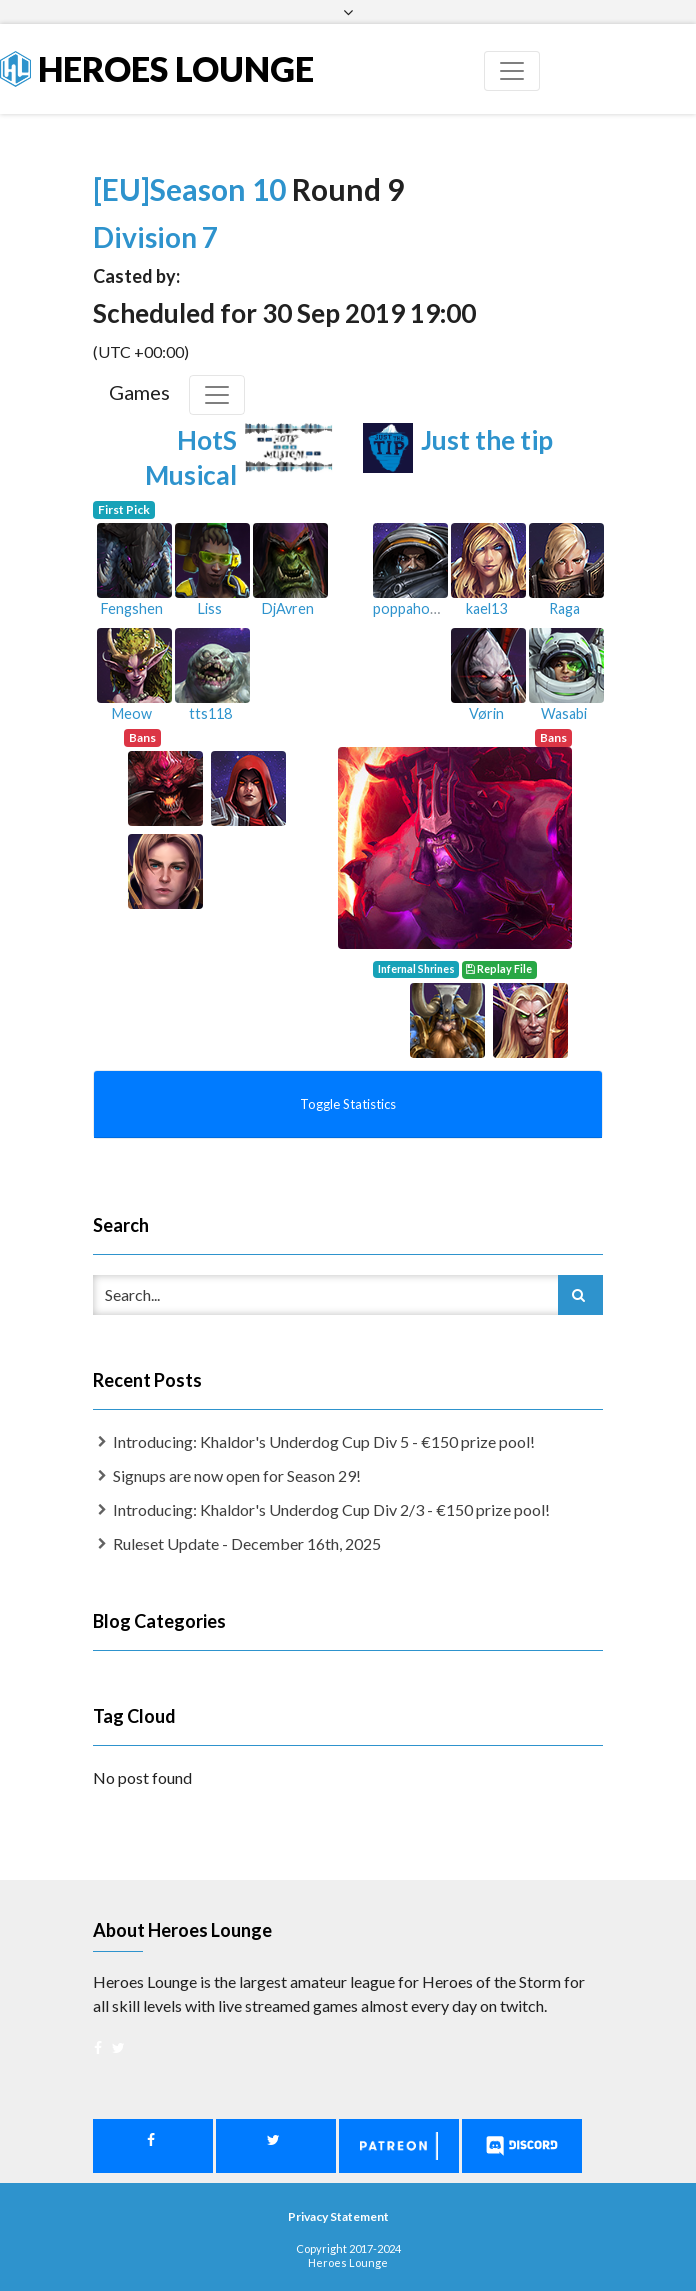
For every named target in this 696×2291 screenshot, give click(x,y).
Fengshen (132, 608)
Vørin (486, 713)
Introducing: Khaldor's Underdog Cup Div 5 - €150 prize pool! (324, 1441)
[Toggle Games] (217, 395)
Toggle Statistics (348, 1104)
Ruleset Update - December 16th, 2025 (247, 1543)
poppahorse (412, 608)
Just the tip (487, 440)
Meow (132, 713)
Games (139, 392)
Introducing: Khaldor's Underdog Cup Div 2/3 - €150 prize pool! (331, 1509)
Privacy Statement (338, 2216)
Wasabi (564, 713)
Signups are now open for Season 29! (237, 1475)
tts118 (210, 713)
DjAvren (288, 608)
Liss (210, 608)
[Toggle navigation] (512, 71)
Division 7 (155, 237)
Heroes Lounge (157, 68)
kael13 (486, 608)
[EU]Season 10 (192, 189)
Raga (564, 608)
